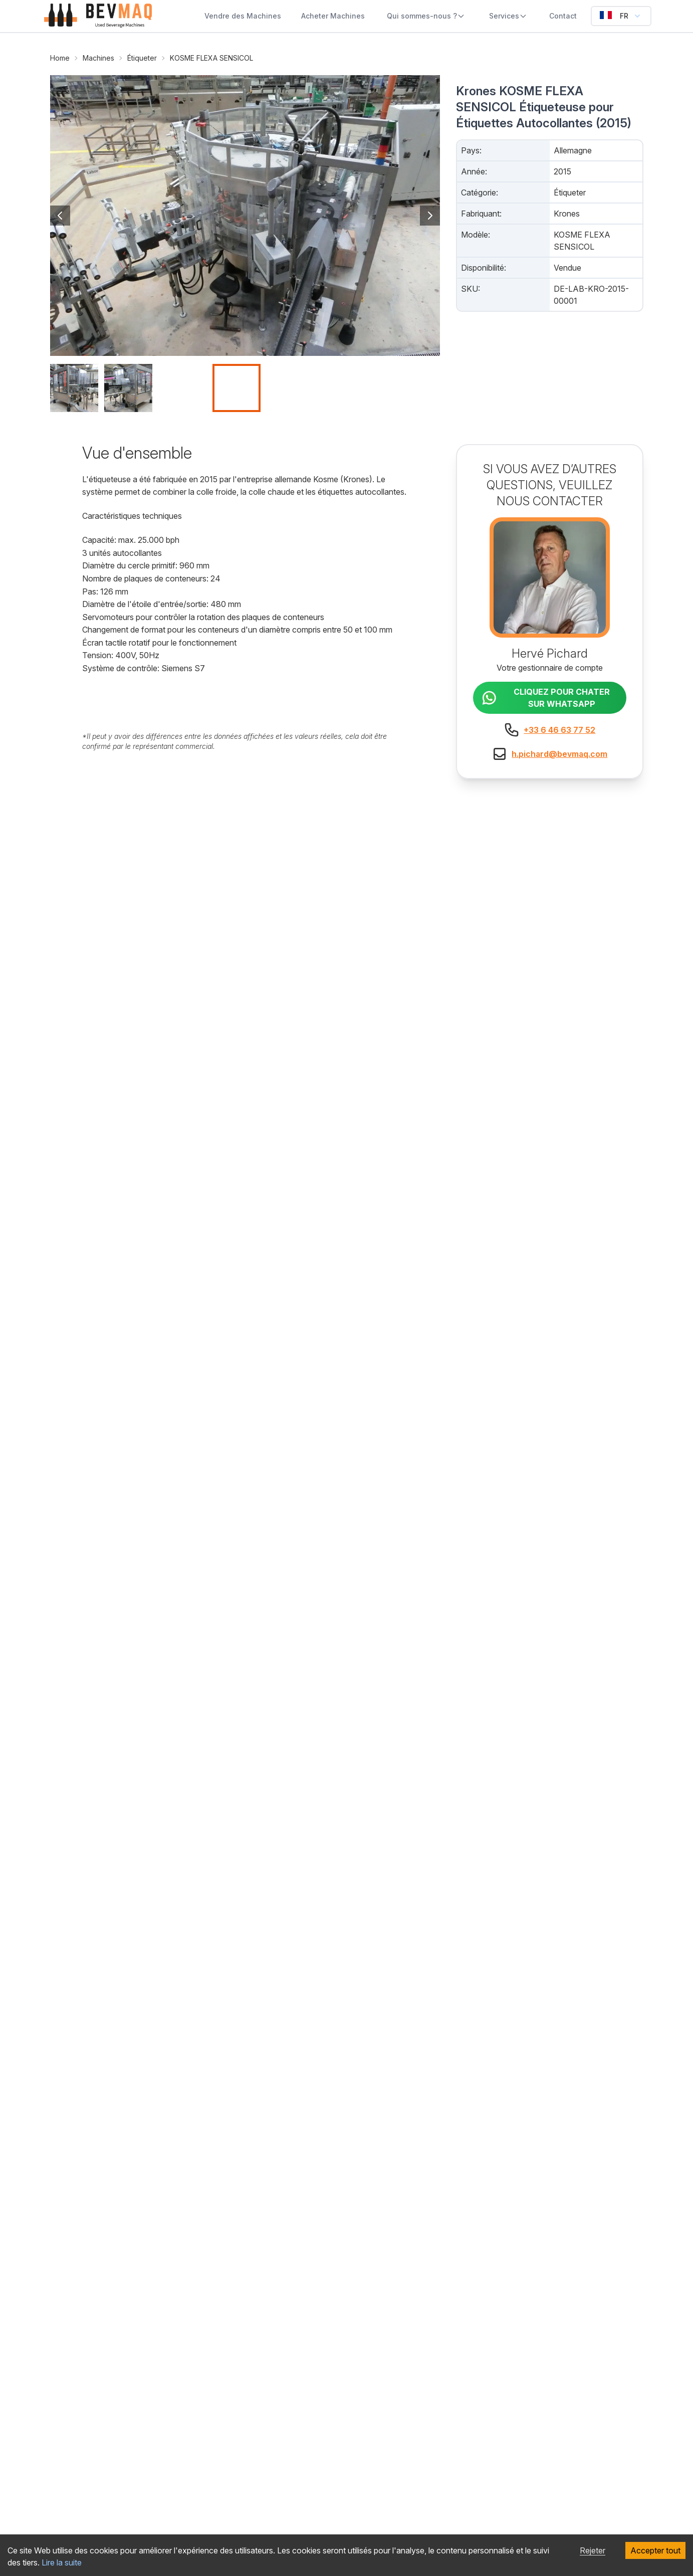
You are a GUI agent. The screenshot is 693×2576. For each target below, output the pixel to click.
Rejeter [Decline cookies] (592, 2550)
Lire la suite (62, 2562)
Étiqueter (142, 58)
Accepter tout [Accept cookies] (655, 2550)
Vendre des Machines (242, 16)
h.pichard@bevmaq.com (559, 754)
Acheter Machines (333, 16)
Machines (98, 58)
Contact (563, 16)
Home (60, 58)
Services (508, 16)
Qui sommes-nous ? (426, 16)
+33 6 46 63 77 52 (559, 730)
